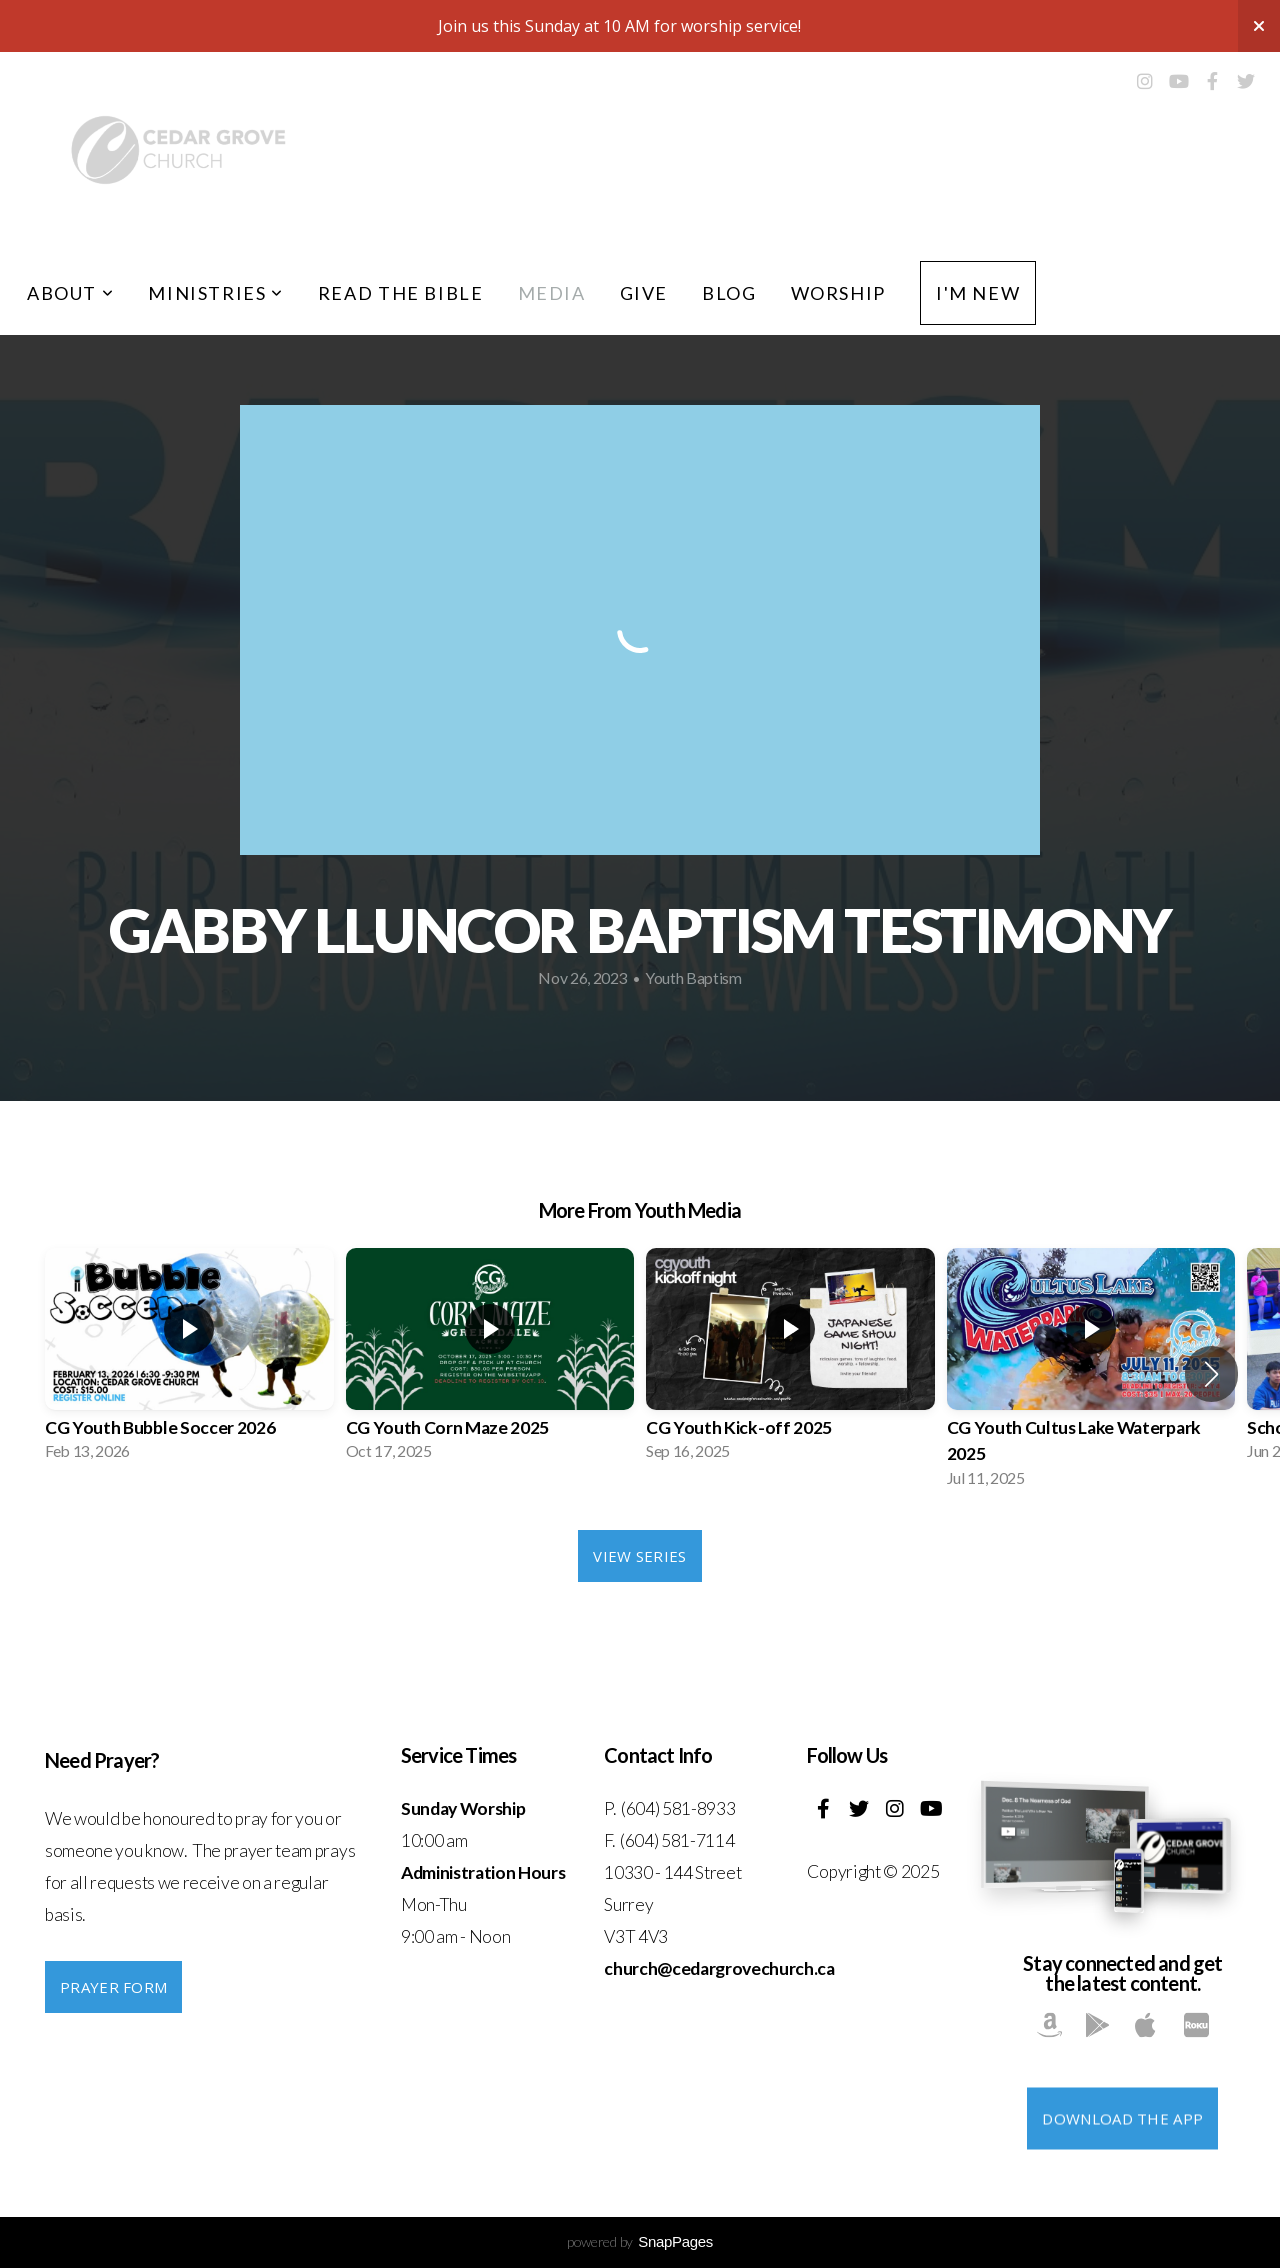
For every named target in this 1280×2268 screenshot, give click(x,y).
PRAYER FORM (113, 1987)
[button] (1211, 1374)
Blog (729, 293)
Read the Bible (401, 293)
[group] (189, 1361)
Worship (838, 293)
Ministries (215, 293)
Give (644, 293)
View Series (639, 1556)
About (70, 293)
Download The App (1122, 2172)
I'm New (978, 293)
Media (552, 293)
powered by (640, 2241)
